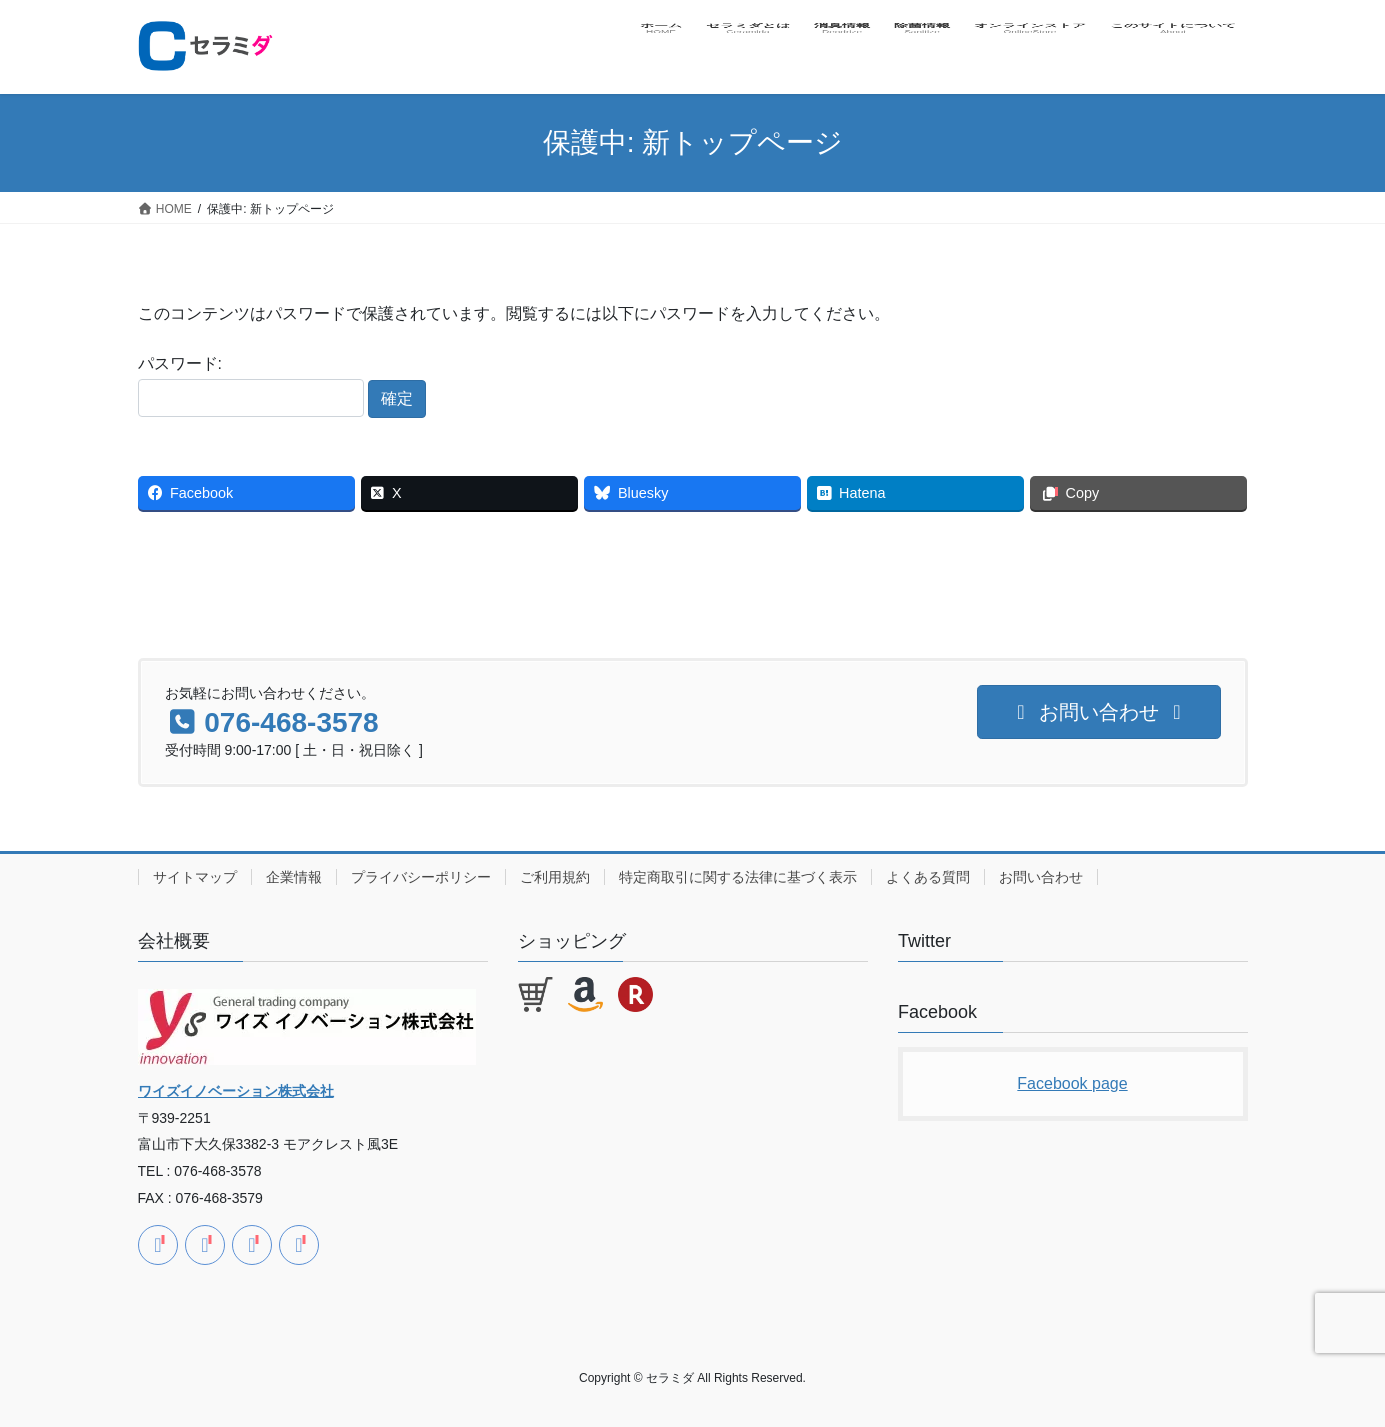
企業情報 (294, 877)
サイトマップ (195, 877)
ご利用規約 (555, 877)
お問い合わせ (1041, 877)
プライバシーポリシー (421, 877)
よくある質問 (928, 877)
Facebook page (1072, 1083)
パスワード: (251, 386)
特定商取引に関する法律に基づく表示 (738, 877)
